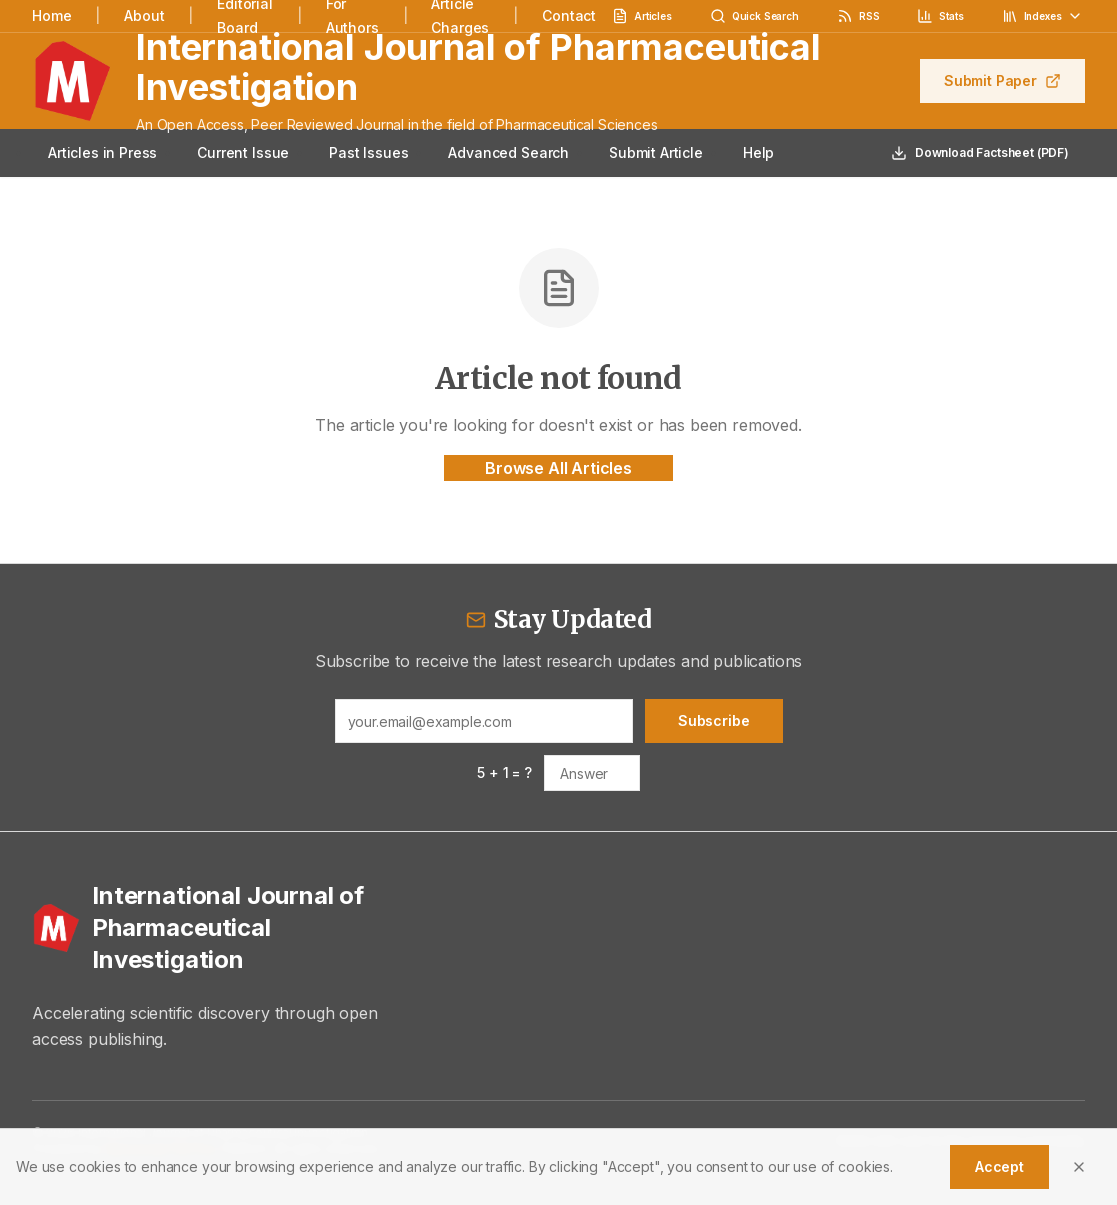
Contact (569, 15)
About (144, 15)
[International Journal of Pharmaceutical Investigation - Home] (214, 928)
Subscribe (714, 720)
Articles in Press (102, 152)
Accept (999, 1166)
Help (758, 152)
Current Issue (243, 152)
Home (51, 15)
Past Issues (368, 152)
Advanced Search (508, 152)
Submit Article (656, 152)
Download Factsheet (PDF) (980, 153)
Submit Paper (1002, 80)
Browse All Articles (558, 468)
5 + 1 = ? (504, 772)
